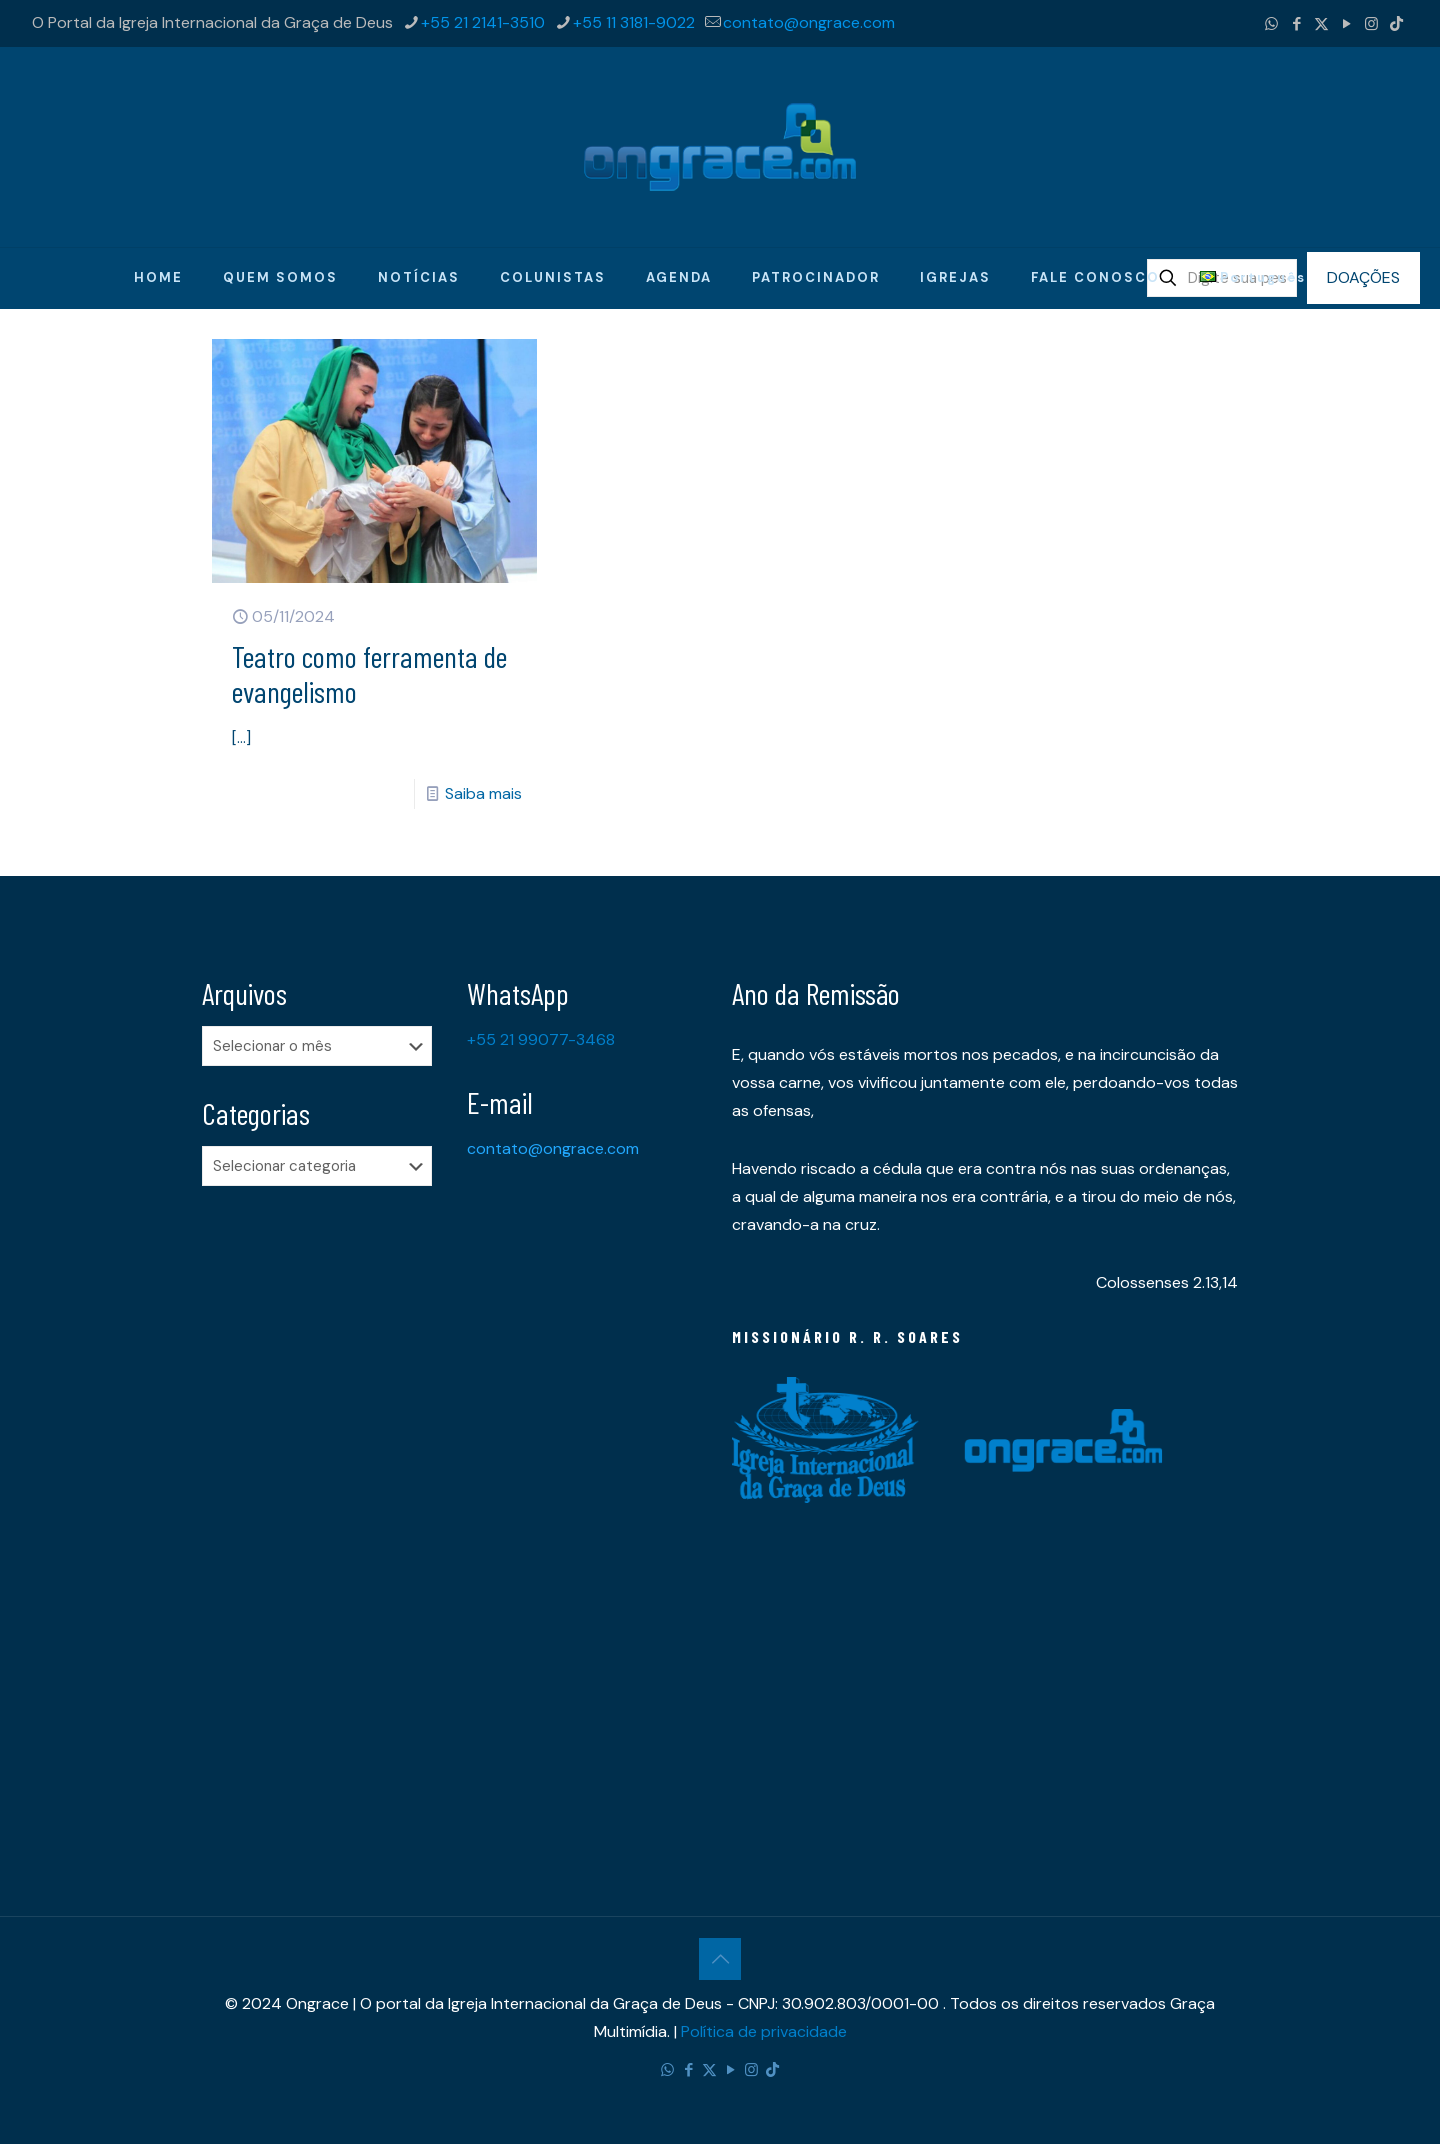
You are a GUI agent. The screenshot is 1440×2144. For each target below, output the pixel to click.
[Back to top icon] (720, 1959)
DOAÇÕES (1363, 277)
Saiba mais (483, 793)
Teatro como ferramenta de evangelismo (369, 673)
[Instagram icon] (1371, 24)
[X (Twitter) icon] (1321, 24)
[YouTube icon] (1346, 24)
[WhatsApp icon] (1271, 24)
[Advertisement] (322, 1516)
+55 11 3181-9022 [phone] (634, 22)
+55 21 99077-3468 (541, 1039)
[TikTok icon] (1396, 24)
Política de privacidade (764, 2031)
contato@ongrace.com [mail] (809, 22)
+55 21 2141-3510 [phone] (483, 22)
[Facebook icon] (1296, 24)
